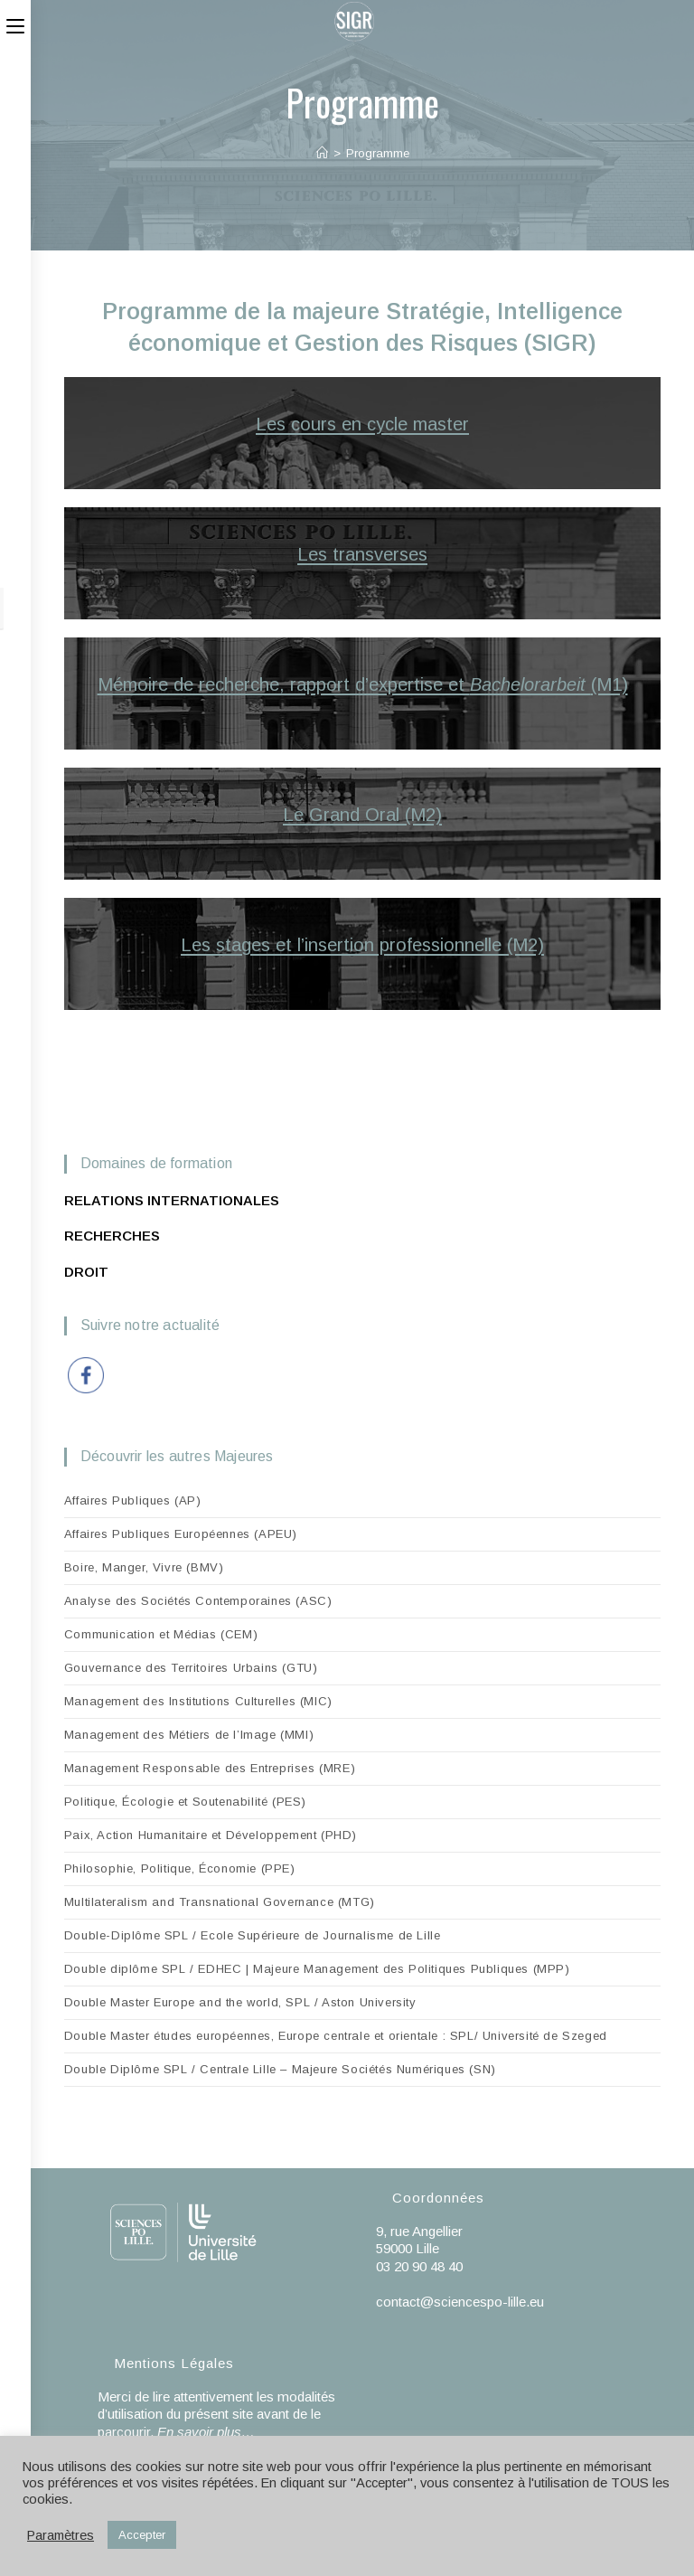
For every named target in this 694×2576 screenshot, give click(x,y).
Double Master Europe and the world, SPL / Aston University (240, 2002)
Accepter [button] (141, 2535)
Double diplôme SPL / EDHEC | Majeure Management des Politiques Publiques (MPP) (317, 1969)
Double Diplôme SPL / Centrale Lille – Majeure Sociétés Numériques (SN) (280, 2069)
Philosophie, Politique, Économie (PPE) (179, 1868)
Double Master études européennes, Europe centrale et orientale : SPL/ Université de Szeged (335, 2036)
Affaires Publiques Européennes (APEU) (180, 1534)
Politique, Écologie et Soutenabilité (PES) (185, 1801)
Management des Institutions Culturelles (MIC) (198, 1701)
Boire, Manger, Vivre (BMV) (144, 1567)
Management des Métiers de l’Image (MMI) (189, 1734)
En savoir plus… (206, 2431)
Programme (377, 153)
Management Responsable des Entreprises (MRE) (209, 1768)
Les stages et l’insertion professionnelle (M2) (362, 945)
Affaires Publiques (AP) (133, 1500)
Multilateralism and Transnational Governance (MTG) (219, 1902)
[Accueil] (322, 153)
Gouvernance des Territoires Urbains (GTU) (191, 1668)
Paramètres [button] (60, 2535)
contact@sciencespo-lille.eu (460, 2301)
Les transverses (362, 554)
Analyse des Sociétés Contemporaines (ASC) (198, 1601)
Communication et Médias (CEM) (161, 1634)
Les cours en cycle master (362, 424)
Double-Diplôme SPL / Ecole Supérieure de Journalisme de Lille (252, 1935)
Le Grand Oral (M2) (362, 815)
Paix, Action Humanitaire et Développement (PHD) (210, 1835)
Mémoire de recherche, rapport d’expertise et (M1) (363, 684)
